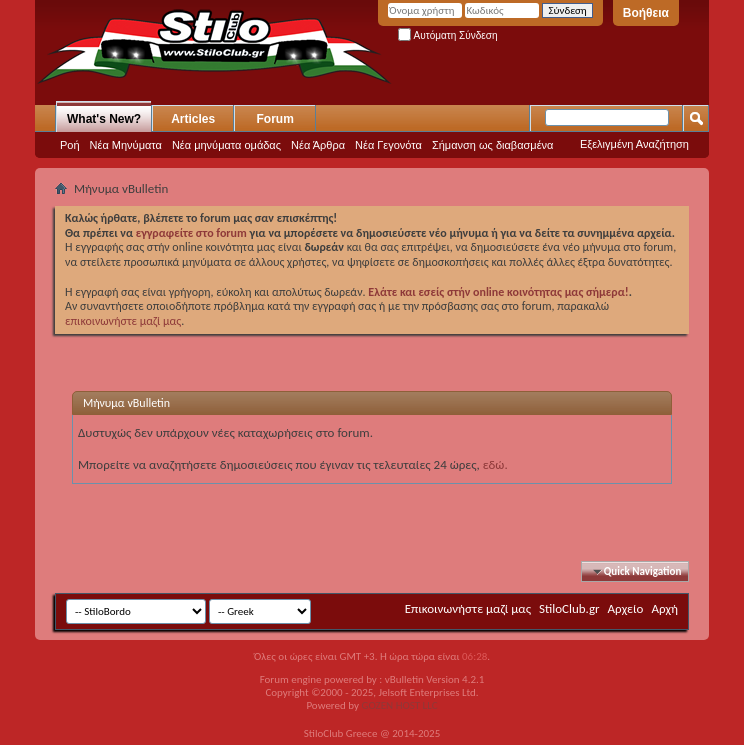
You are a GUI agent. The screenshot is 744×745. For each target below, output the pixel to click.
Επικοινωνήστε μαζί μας (468, 608)
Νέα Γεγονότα (388, 145)
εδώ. (495, 464)
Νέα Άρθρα (318, 145)
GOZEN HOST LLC (400, 705)
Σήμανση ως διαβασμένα (493, 145)
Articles (193, 119)
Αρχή (664, 608)
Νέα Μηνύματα (126, 145)
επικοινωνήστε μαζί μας (123, 321)
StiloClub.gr (569, 608)
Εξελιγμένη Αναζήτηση (634, 144)
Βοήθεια (646, 13)
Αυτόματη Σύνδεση (447, 35)
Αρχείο (626, 608)
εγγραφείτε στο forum (193, 233)
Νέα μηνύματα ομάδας (226, 145)
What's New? (104, 119)
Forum (275, 119)
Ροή (70, 145)
